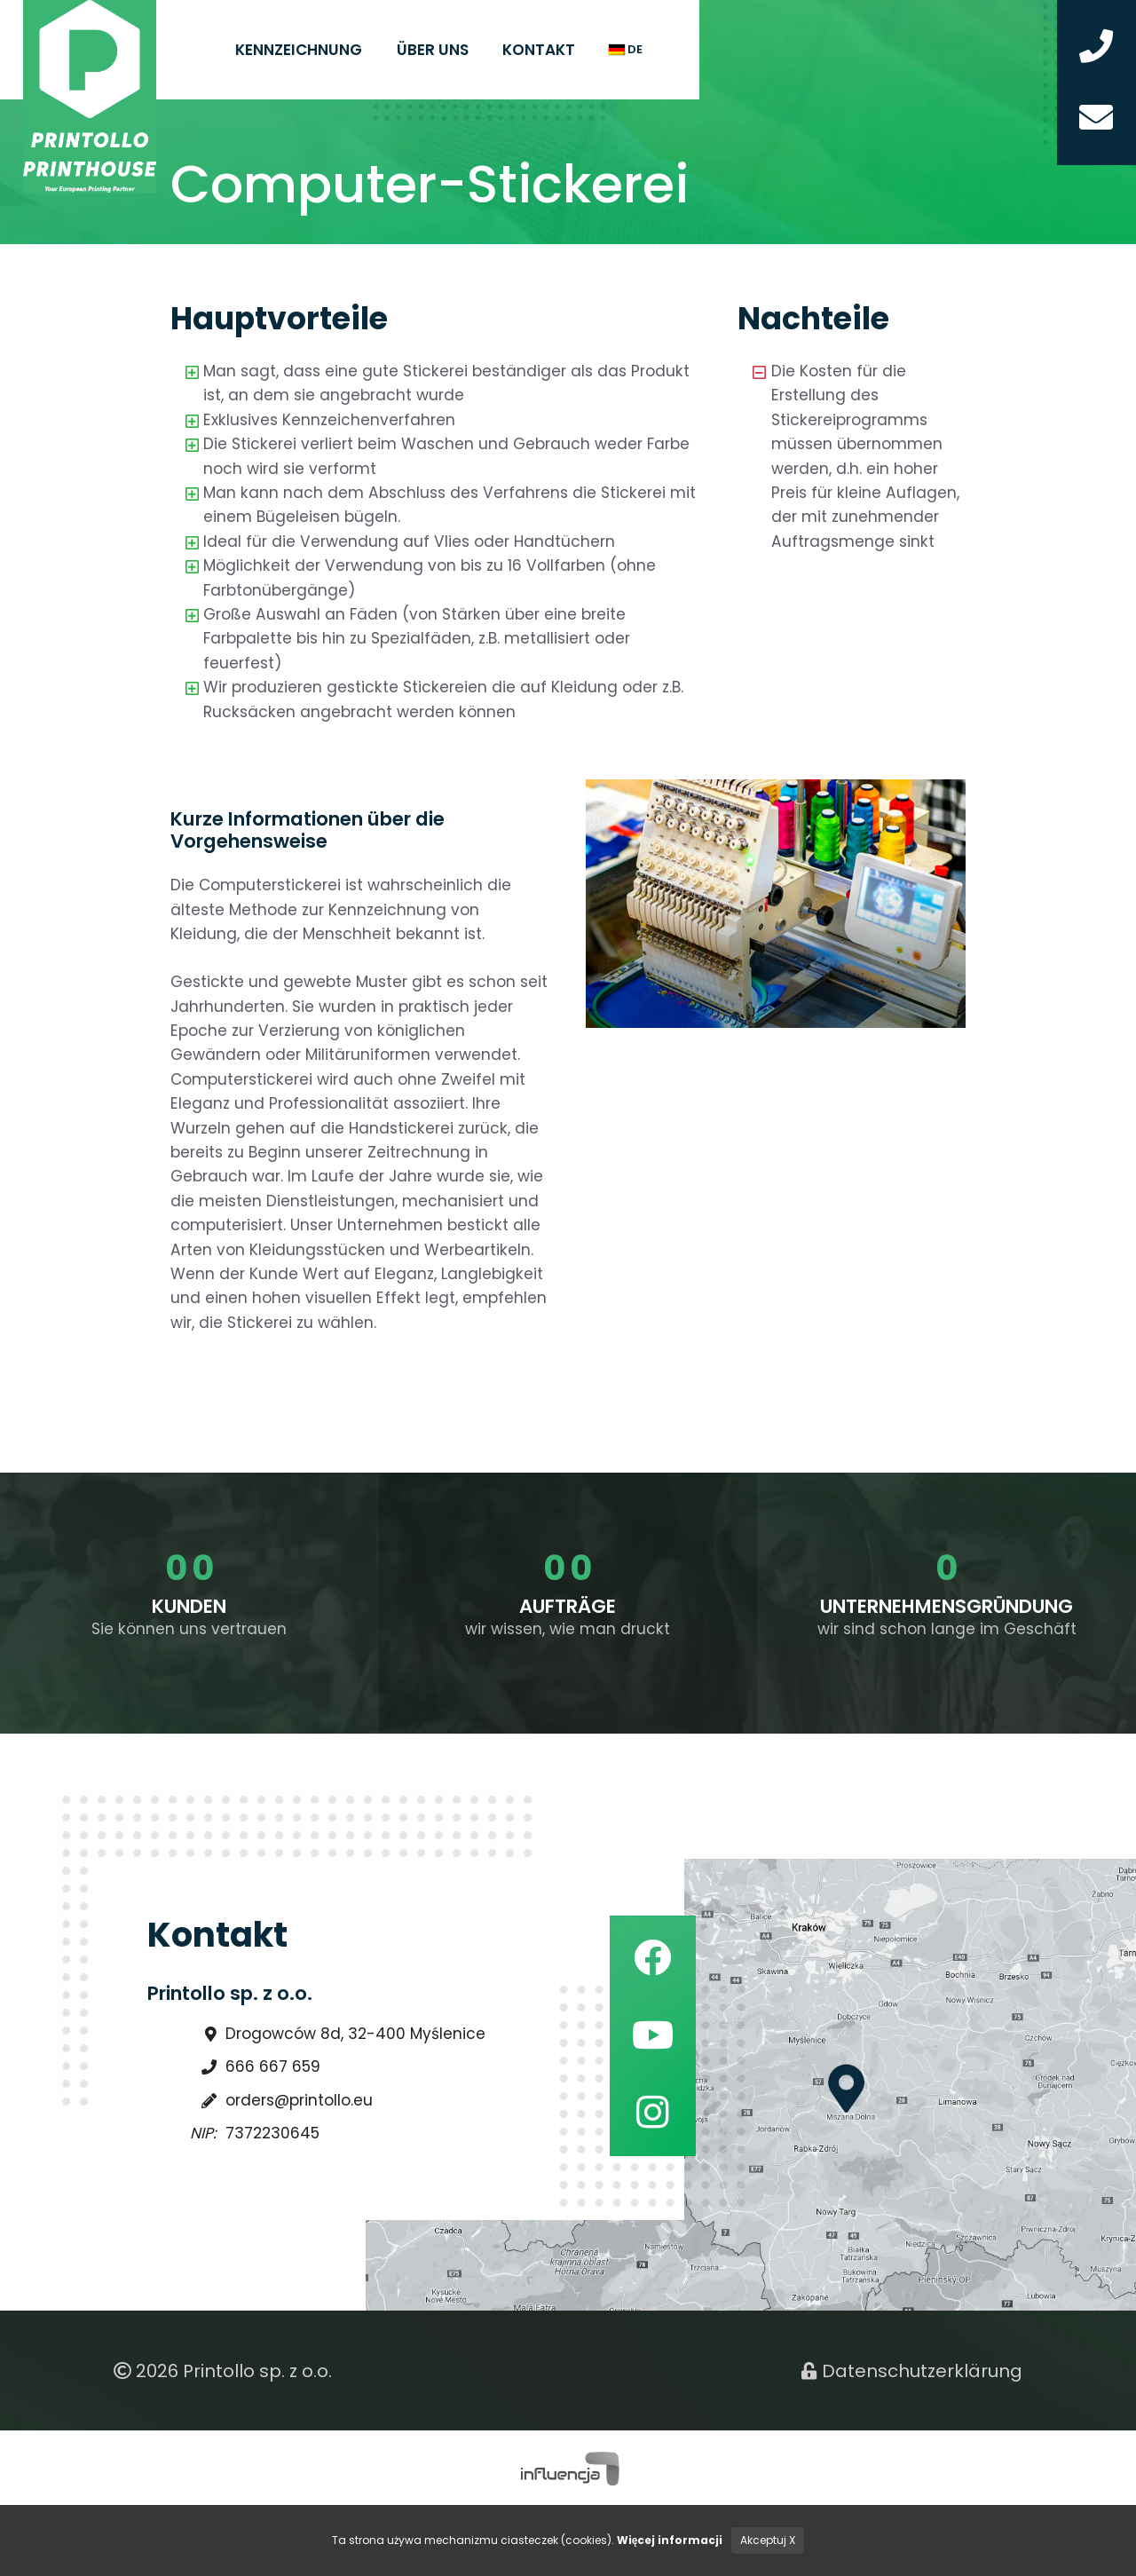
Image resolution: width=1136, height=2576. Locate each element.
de (626, 49)
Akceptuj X (767, 2540)
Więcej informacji (670, 2540)
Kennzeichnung (298, 49)
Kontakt (538, 49)
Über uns (433, 49)
